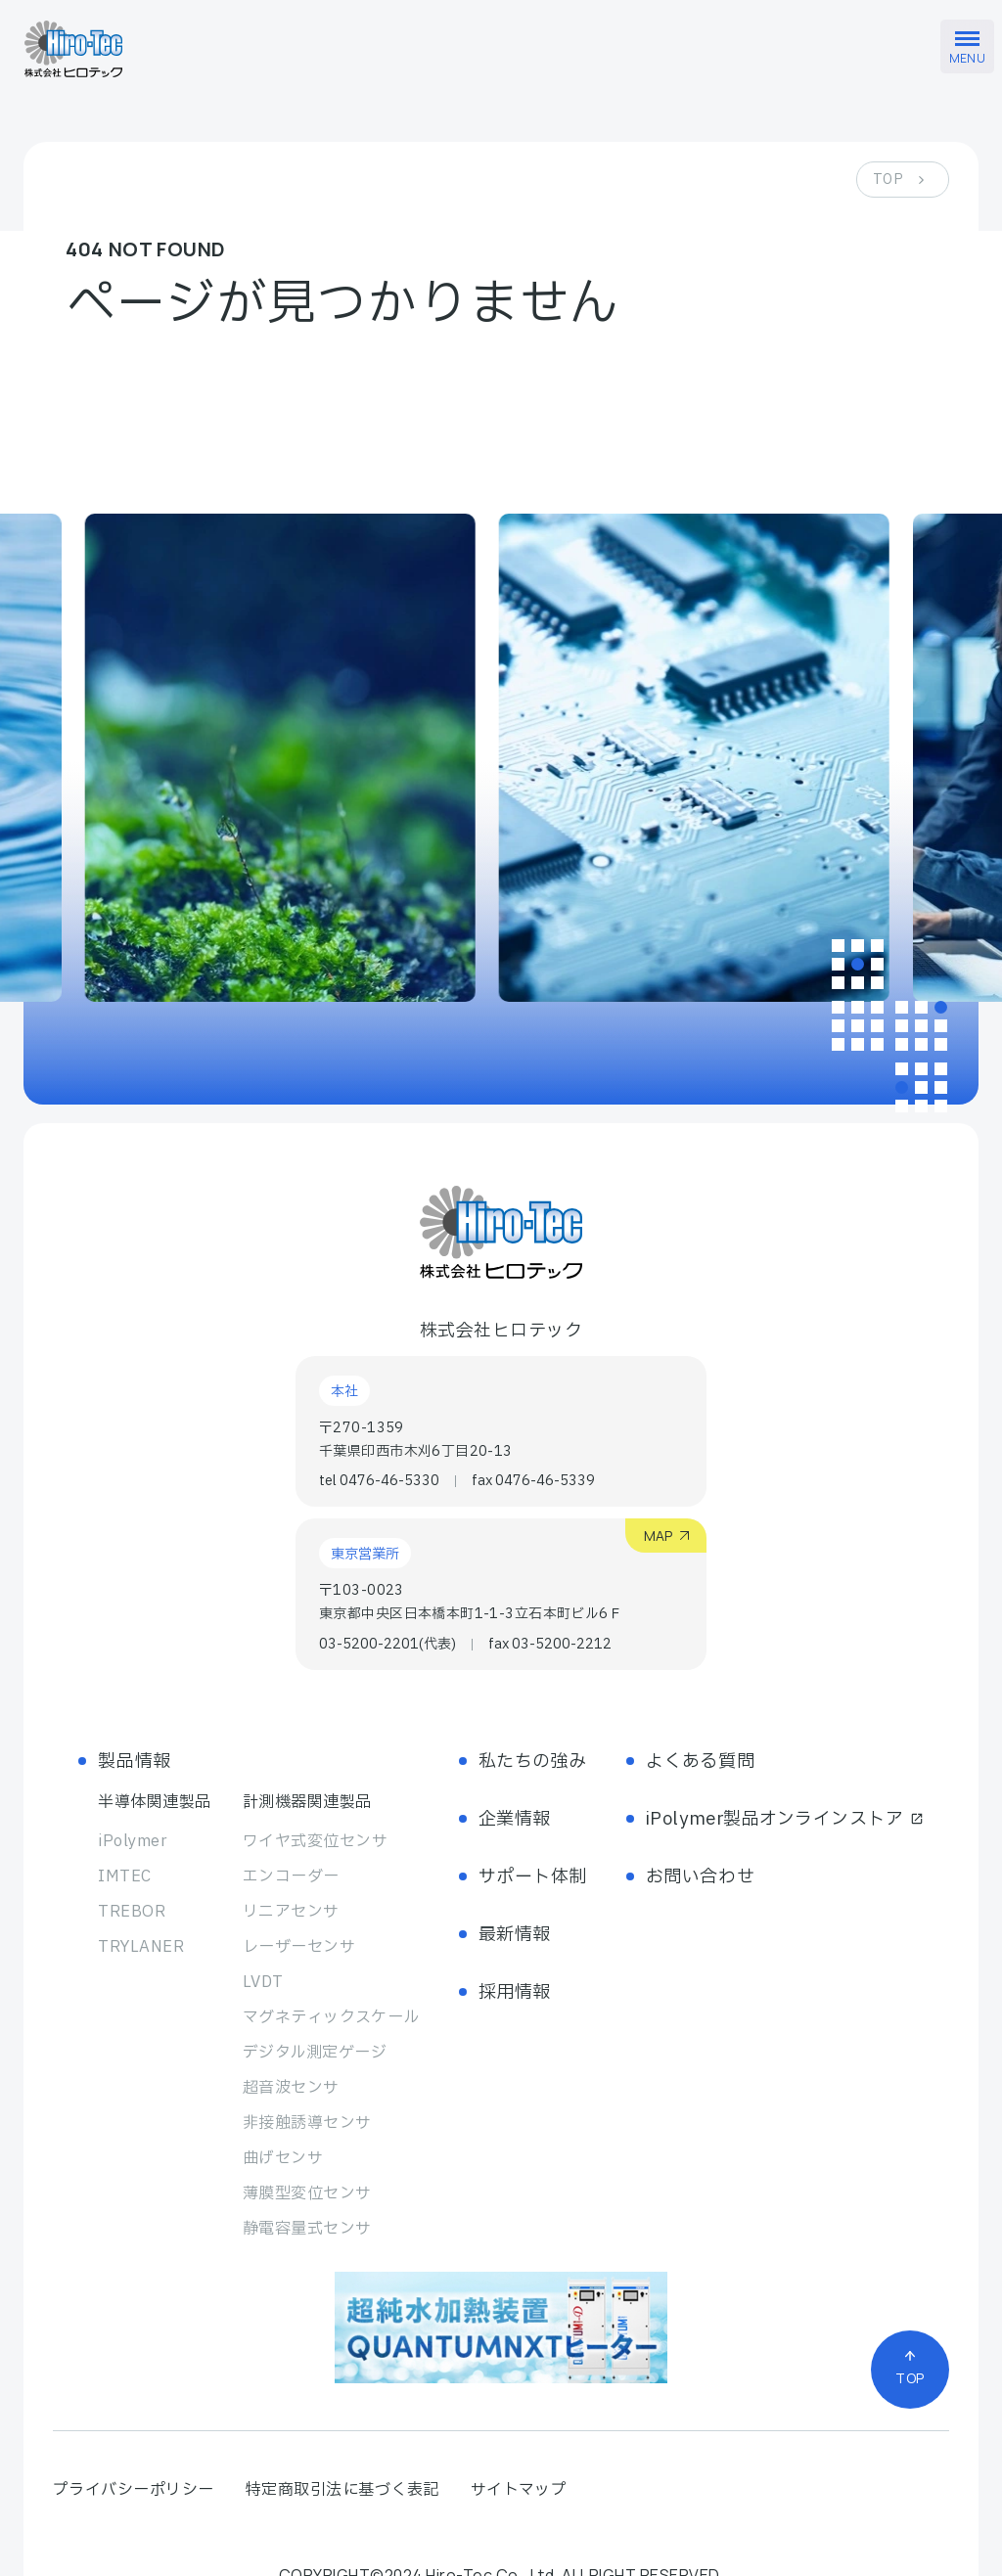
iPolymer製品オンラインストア (785, 1819)
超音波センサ (291, 2088)
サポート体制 (532, 1877)
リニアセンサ (291, 1911)
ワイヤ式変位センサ (315, 1841)
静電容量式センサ (307, 2228)
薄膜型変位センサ (307, 2193)
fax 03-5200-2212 (550, 1644)
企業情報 (514, 1819)
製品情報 (134, 1761)
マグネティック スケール (331, 2017)
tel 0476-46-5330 (379, 1481)
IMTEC (124, 1876)
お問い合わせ (700, 1877)
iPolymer (132, 1841)
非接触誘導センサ (307, 2123)
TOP (888, 179)
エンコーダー (291, 1876)
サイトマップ (519, 2490)
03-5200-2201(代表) (387, 1644)
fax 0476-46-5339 (533, 1481)
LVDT (263, 1982)
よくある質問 (700, 1761)
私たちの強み (532, 1761)
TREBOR (131, 1911)
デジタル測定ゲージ (315, 2052)
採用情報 (514, 1992)
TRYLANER (141, 1947)
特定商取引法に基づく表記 (342, 2490)
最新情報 (514, 1934)
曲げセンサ (283, 2158)
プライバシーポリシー (133, 2490)
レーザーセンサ (299, 1947)
